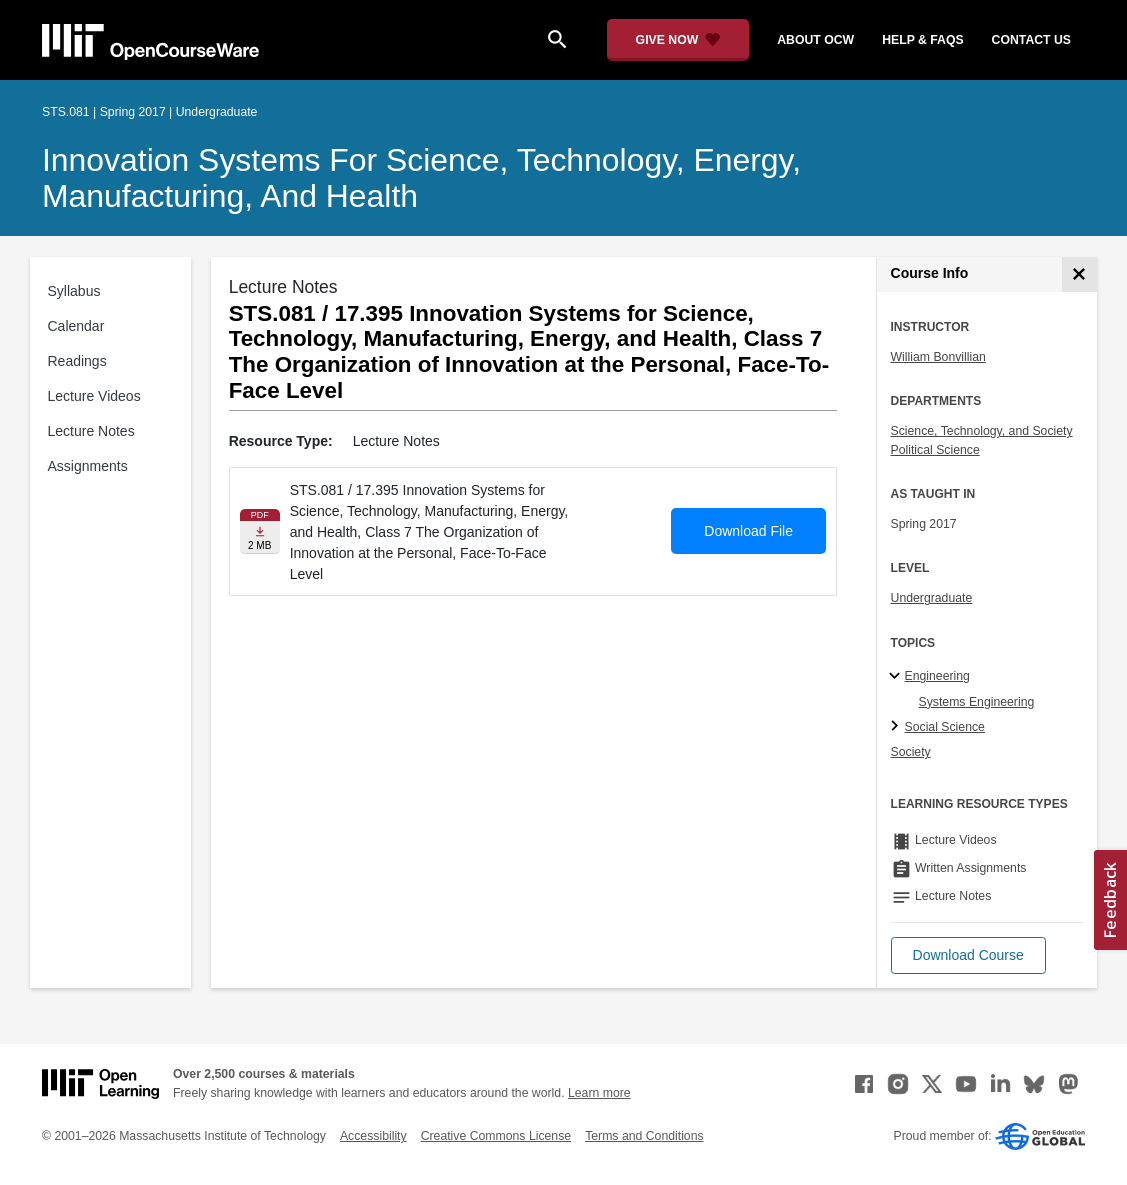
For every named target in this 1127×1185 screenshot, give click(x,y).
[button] (968, 955)
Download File (748, 531)
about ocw (815, 40)
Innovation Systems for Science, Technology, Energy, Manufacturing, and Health (421, 178)
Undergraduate (932, 598)
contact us (1031, 40)
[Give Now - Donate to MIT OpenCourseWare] (678, 40)
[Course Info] (1079, 274)
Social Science (945, 727)
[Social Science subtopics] (897, 727)
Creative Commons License (496, 1136)
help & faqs (922, 40)
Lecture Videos (94, 396)
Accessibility (373, 1136)
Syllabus (74, 291)
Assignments (88, 466)
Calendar (76, 326)
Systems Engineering (977, 702)
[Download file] (260, 531)
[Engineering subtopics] (897, 677)
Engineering (937, 676)
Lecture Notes (91, 431)
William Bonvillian (938, 357)
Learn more (599, 1093)
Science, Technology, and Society (982, 431)
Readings (77, 361)
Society (911, 752)
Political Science (935, 450)
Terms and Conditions (644, 1136)
